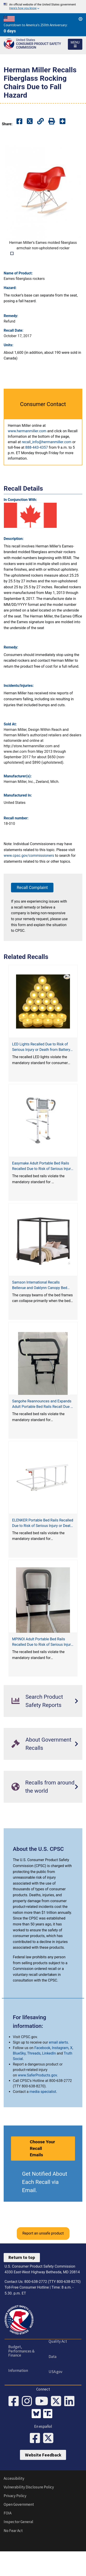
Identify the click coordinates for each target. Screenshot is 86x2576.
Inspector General (18, 2550)
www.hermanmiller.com (27, 460)
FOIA (7, 2541)
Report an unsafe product (43, 2262)
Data (52, 2385)
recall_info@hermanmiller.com (46, 471)
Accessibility (14, 2507)
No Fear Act (13, 2559)
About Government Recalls (41, 1772)
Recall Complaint (32, 916)
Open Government (19, 2533)
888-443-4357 (36, 476)
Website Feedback (43, 2483)
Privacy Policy (15, 2524)
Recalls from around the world (43, 1815)
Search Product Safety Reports (37, 1729)
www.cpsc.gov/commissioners (29, 884)
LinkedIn (49, 2082)
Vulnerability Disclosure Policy (29, 2515)
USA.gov (55, 2400)
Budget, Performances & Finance (21, 2379)
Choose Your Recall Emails (42, 2177)
